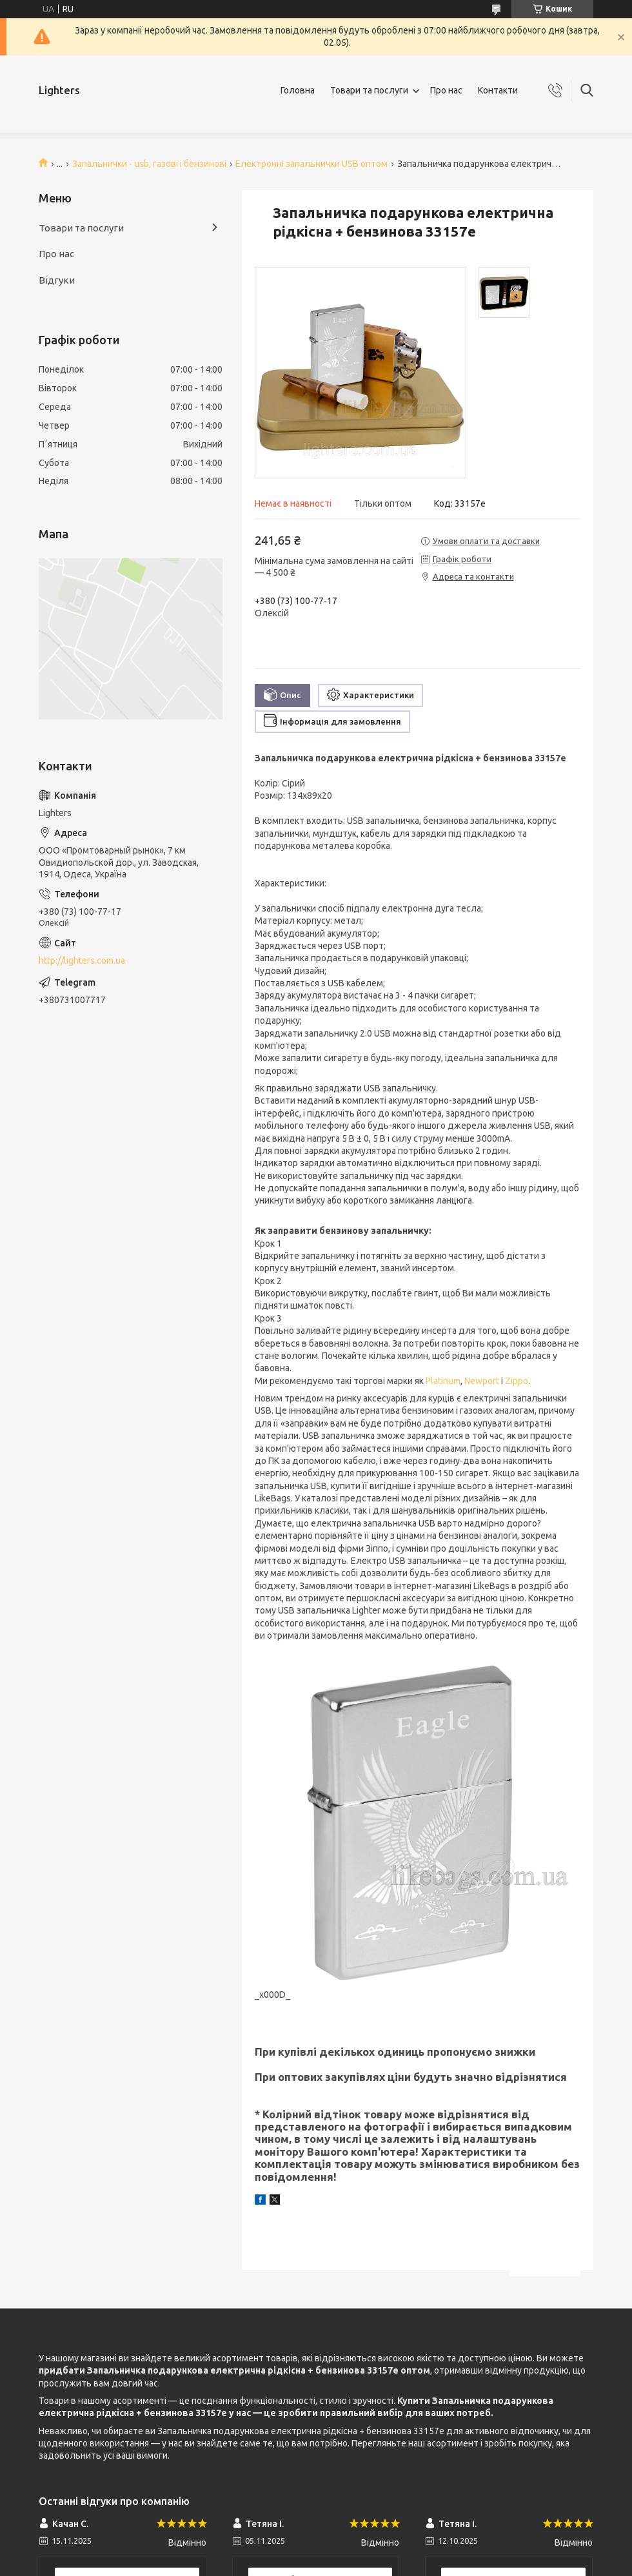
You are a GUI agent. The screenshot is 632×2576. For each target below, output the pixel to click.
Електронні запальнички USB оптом (311, 164)
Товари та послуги (369, 90)
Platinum (443, 1381)
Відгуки (57, 280)
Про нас (446, 90)
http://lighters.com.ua (82, 960)
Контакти (498, 90)
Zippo (516, 1381)
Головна (298, 90)
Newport (481, 1381)
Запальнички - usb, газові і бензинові (149, 164)
